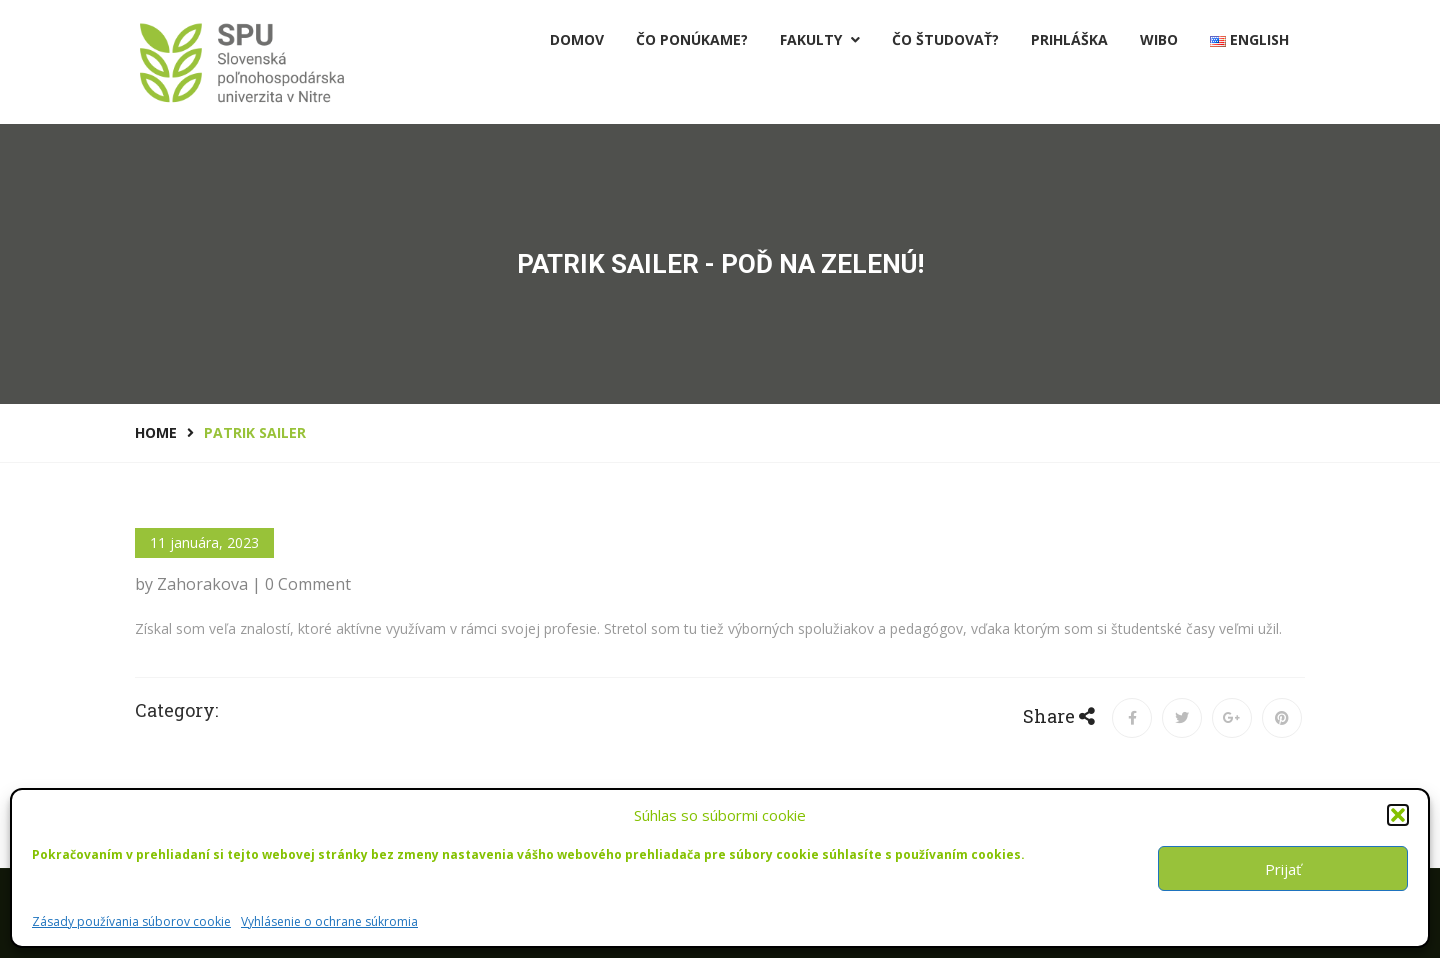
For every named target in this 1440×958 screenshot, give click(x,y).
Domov (577, 39)
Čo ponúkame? (692, 39)
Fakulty (820, 39)
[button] (1398, 815)
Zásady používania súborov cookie (131, 921)
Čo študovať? (945, 39)
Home (156, 432)
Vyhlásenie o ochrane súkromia (329, 921)
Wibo (1159, 39)
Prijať (1283, 869)
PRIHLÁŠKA (1069, 39)
